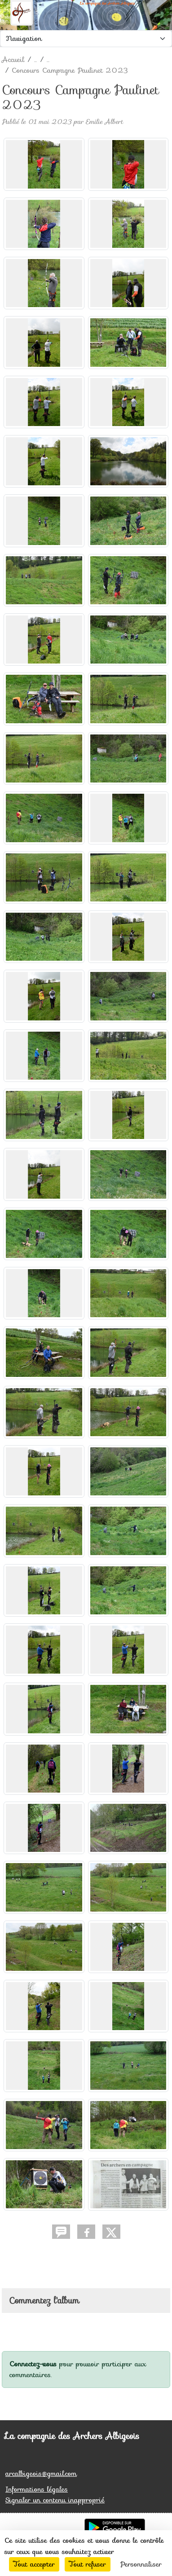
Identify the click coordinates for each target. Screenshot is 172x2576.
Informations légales (36, 2489)
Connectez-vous (33, 2363)
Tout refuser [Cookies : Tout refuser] (87, 2564)
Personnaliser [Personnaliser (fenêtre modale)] (141, 2564)
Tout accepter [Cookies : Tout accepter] (34, 2564)
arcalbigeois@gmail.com (41, 2473)
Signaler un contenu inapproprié (55, 2500)
